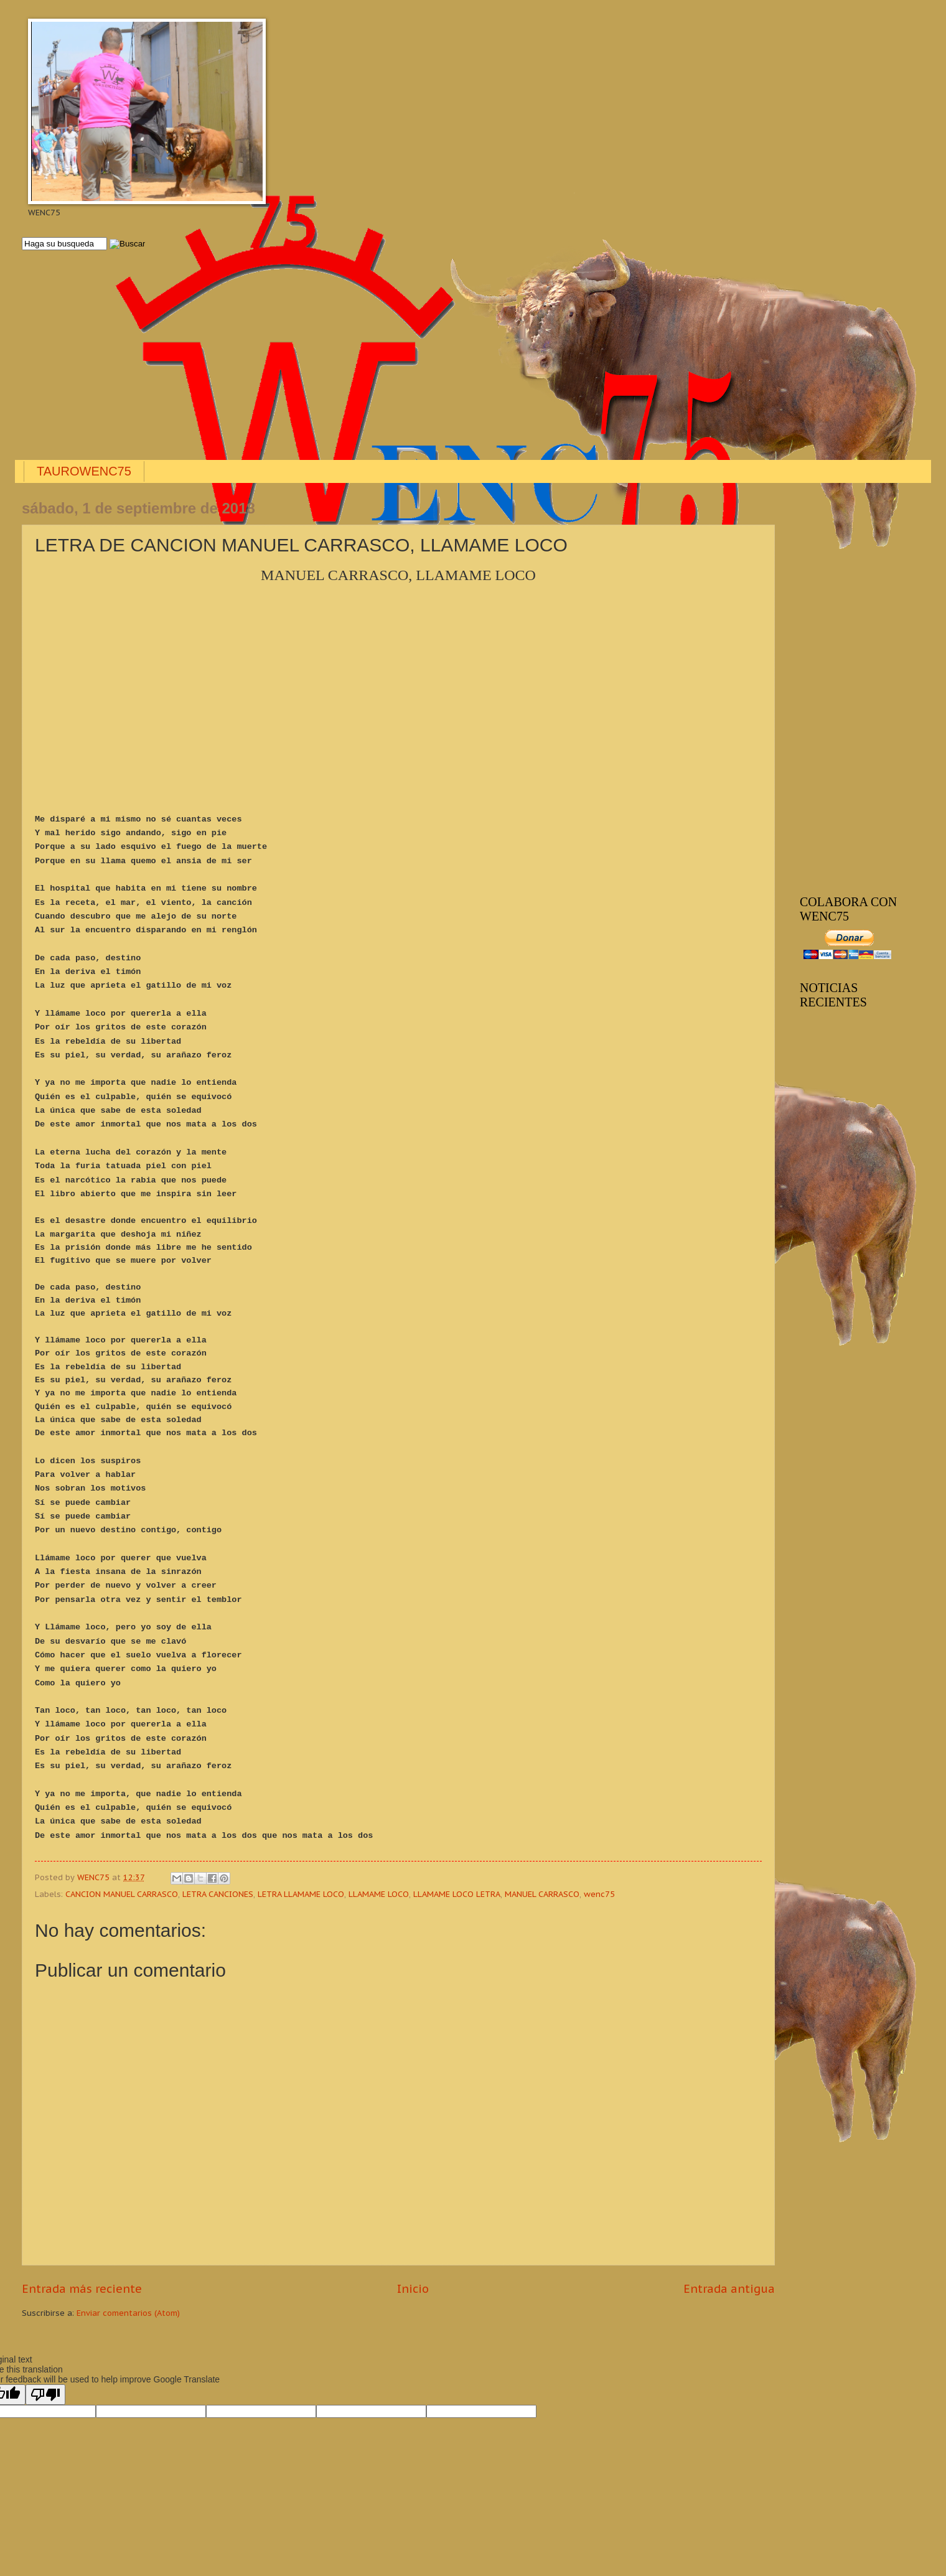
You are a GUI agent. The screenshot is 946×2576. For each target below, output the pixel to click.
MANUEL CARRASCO (542, 1894)
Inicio (413, 2289)
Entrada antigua (729, 2289)
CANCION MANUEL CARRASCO (121, 1894)
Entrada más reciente (82, 2289)
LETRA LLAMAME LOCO (301, 1894)
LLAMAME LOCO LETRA (456, 1894)
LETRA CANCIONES (217, 1894)
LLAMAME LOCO (379, 1894)
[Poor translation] (45, 2394)
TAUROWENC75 (84, 471)
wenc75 (599, 1894)
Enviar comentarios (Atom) (128, 2313)
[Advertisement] (395, 356)
